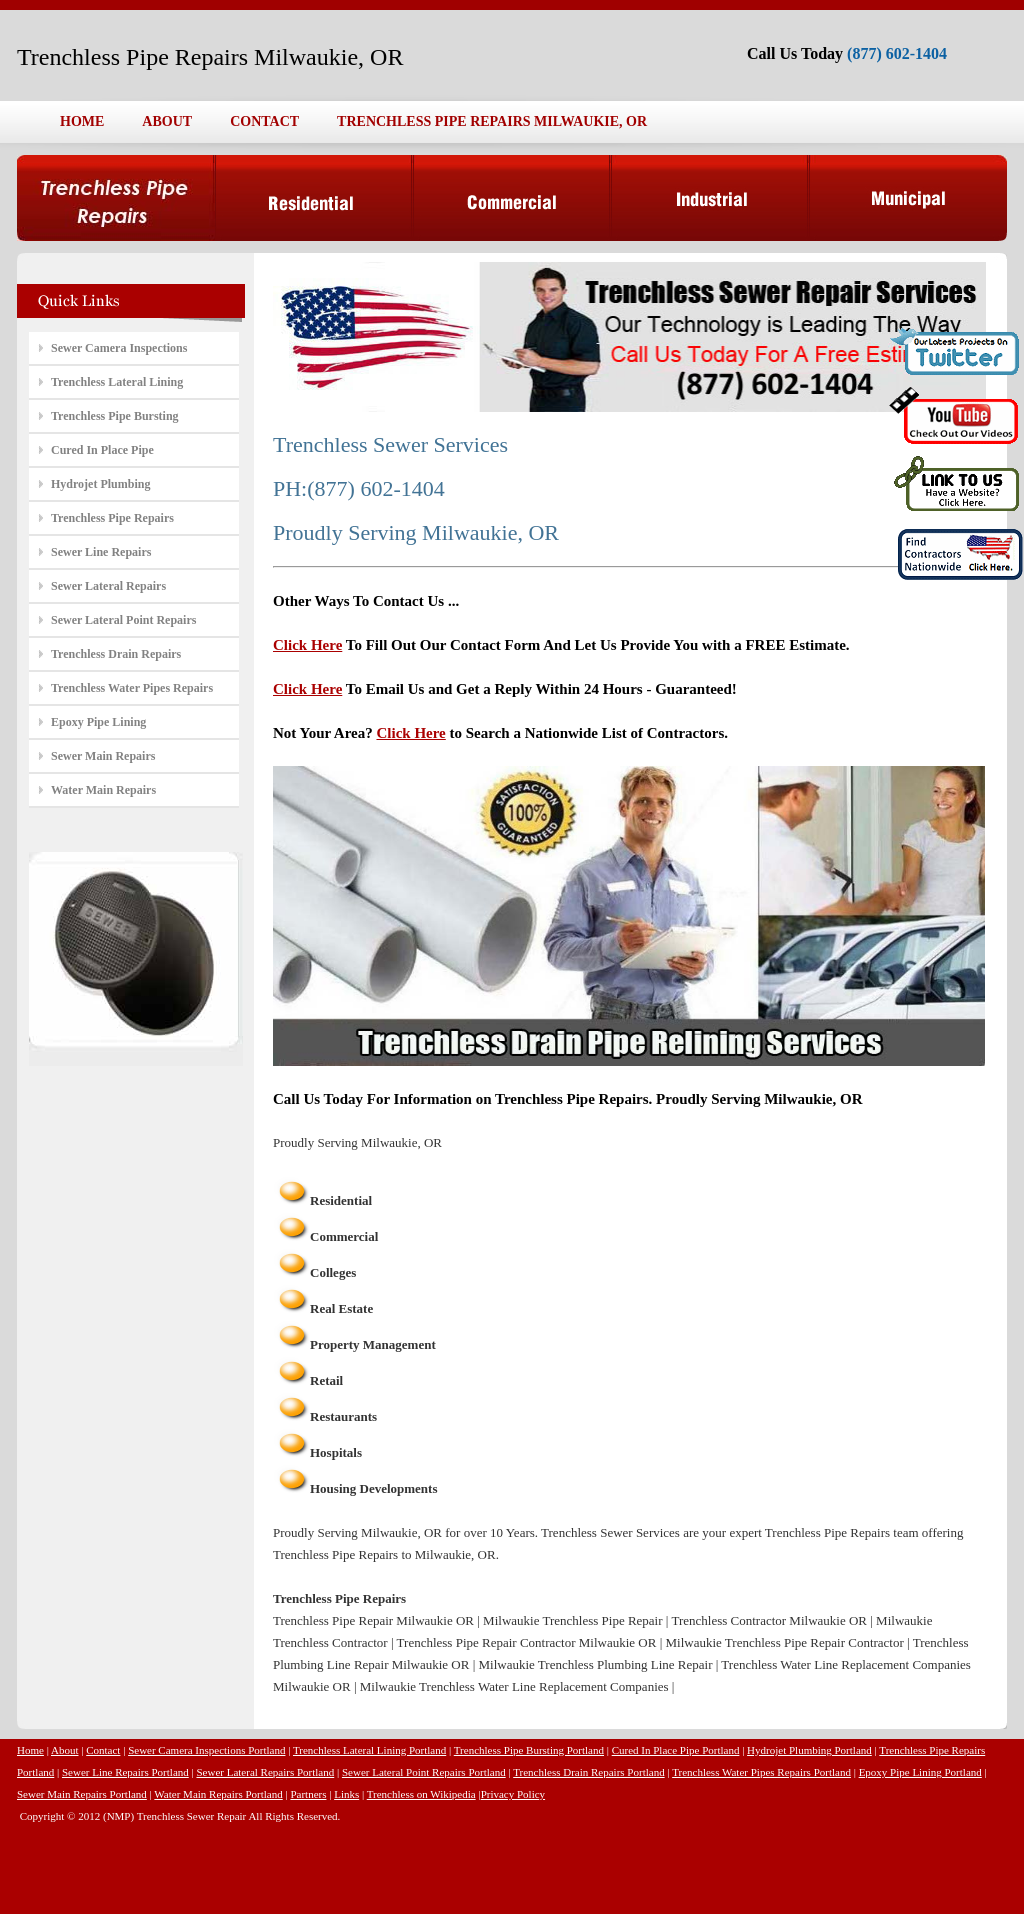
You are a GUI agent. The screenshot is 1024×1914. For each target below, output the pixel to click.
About (65, 1750)
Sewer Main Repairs (103, 756)
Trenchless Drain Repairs (116, 654)
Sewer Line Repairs (101, 552)
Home (30, 1750)
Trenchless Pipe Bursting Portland (529, 1750)
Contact (103, 1750)
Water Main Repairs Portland (218, 1794)
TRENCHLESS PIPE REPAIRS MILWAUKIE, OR (492, 121)
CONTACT (264, 121)
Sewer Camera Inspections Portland (206, 1750)
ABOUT (167, 121)
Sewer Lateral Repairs (108, 586)
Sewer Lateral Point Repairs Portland (424, 1772)
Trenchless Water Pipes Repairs (132, 688)
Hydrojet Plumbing (100, 484)
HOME (82, 121)
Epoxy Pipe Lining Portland (920, 1772)
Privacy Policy (513, 1794)
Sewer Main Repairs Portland (82, 1794)
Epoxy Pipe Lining (98, 722)
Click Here (307, 645)
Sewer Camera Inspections (119, 348)
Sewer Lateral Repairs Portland (265, 1772)
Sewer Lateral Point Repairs (123, 620)
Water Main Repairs (103, 790)
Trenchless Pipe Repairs (112, 518)
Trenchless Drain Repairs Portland (588, 1772)
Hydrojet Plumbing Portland (809, 1750)
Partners (308, 1794)
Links (346, 1794)
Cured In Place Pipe (102, 450)
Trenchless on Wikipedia (421, 1794)
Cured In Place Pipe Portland (676, 1750)
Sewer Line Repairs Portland (125, 1772)
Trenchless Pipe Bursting (115, 416)
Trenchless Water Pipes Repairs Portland (761, 1772)
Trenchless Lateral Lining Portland (369, 1750)
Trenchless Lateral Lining (117, 382)
